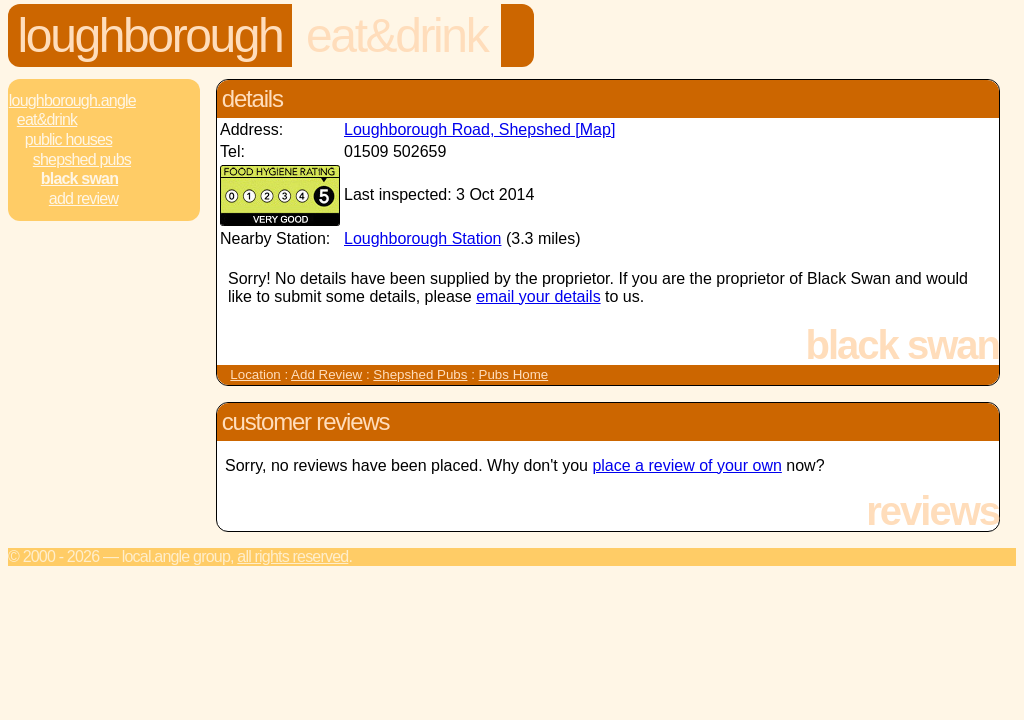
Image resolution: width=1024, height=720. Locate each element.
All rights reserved (292, 556)
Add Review (326, 374)
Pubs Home (514, 374)
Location (255, 374)
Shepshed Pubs (82, 159)
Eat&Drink (396, 35)
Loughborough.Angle (72, 100)
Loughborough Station (422, 238)
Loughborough (150, 35)
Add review (83, 198)
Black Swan (79, 178)
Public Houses (68, 139)
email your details (538, 296)
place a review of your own (686, 465)
